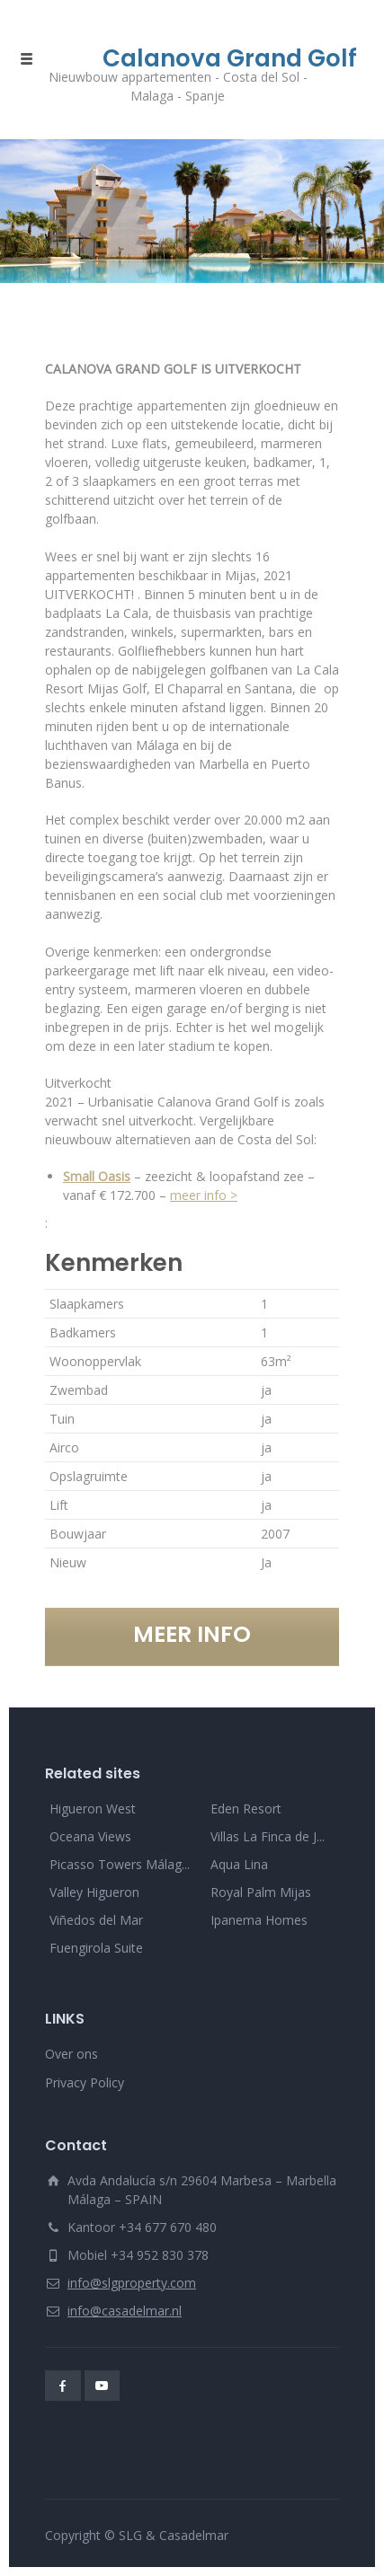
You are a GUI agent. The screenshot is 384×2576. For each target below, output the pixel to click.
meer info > (203, 1195)
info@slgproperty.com (131, 2282)
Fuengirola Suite (96, 1947)
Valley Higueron (94, 1892)
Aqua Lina (239, 1864)
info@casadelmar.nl (124, 2310)
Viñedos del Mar (96, 1919)
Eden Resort (245, 1808)
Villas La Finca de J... (267, 1836)
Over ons (71, 2053)
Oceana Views (90, 1836)
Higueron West (92, 1808)
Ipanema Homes (259, 1919)
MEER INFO (192, 1634)
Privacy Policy (84, 2082)
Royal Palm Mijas (260, 1892)
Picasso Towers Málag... (119, 1864)
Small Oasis (96, 1176)
